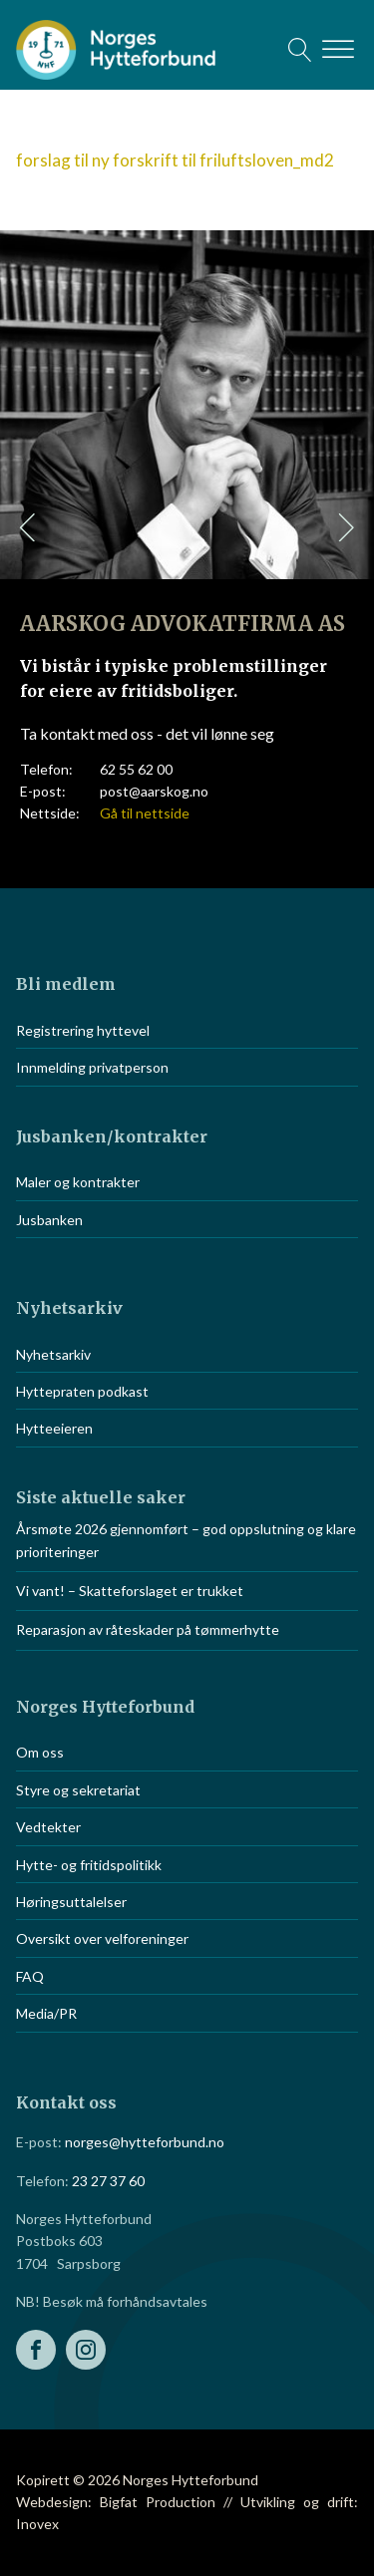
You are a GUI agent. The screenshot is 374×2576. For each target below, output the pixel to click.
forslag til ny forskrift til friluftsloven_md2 (175, 160)
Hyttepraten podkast (82, 1391)
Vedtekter (48, 1826)
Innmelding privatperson (92, 1067)
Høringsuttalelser (71, 1901)
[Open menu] (338, 50)
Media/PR (46, 2013)
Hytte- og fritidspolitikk (89, 1864)
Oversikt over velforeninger (102, 1938)
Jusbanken (49, 1219)
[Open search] (300, 50)
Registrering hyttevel (83, 1030)
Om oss (40, 1752)
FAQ (30, 1976)
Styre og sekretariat (78, 1789)
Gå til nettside (144, 813)
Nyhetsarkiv (53, 1354)
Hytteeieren (54, 1428)
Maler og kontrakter (78, 1181)
